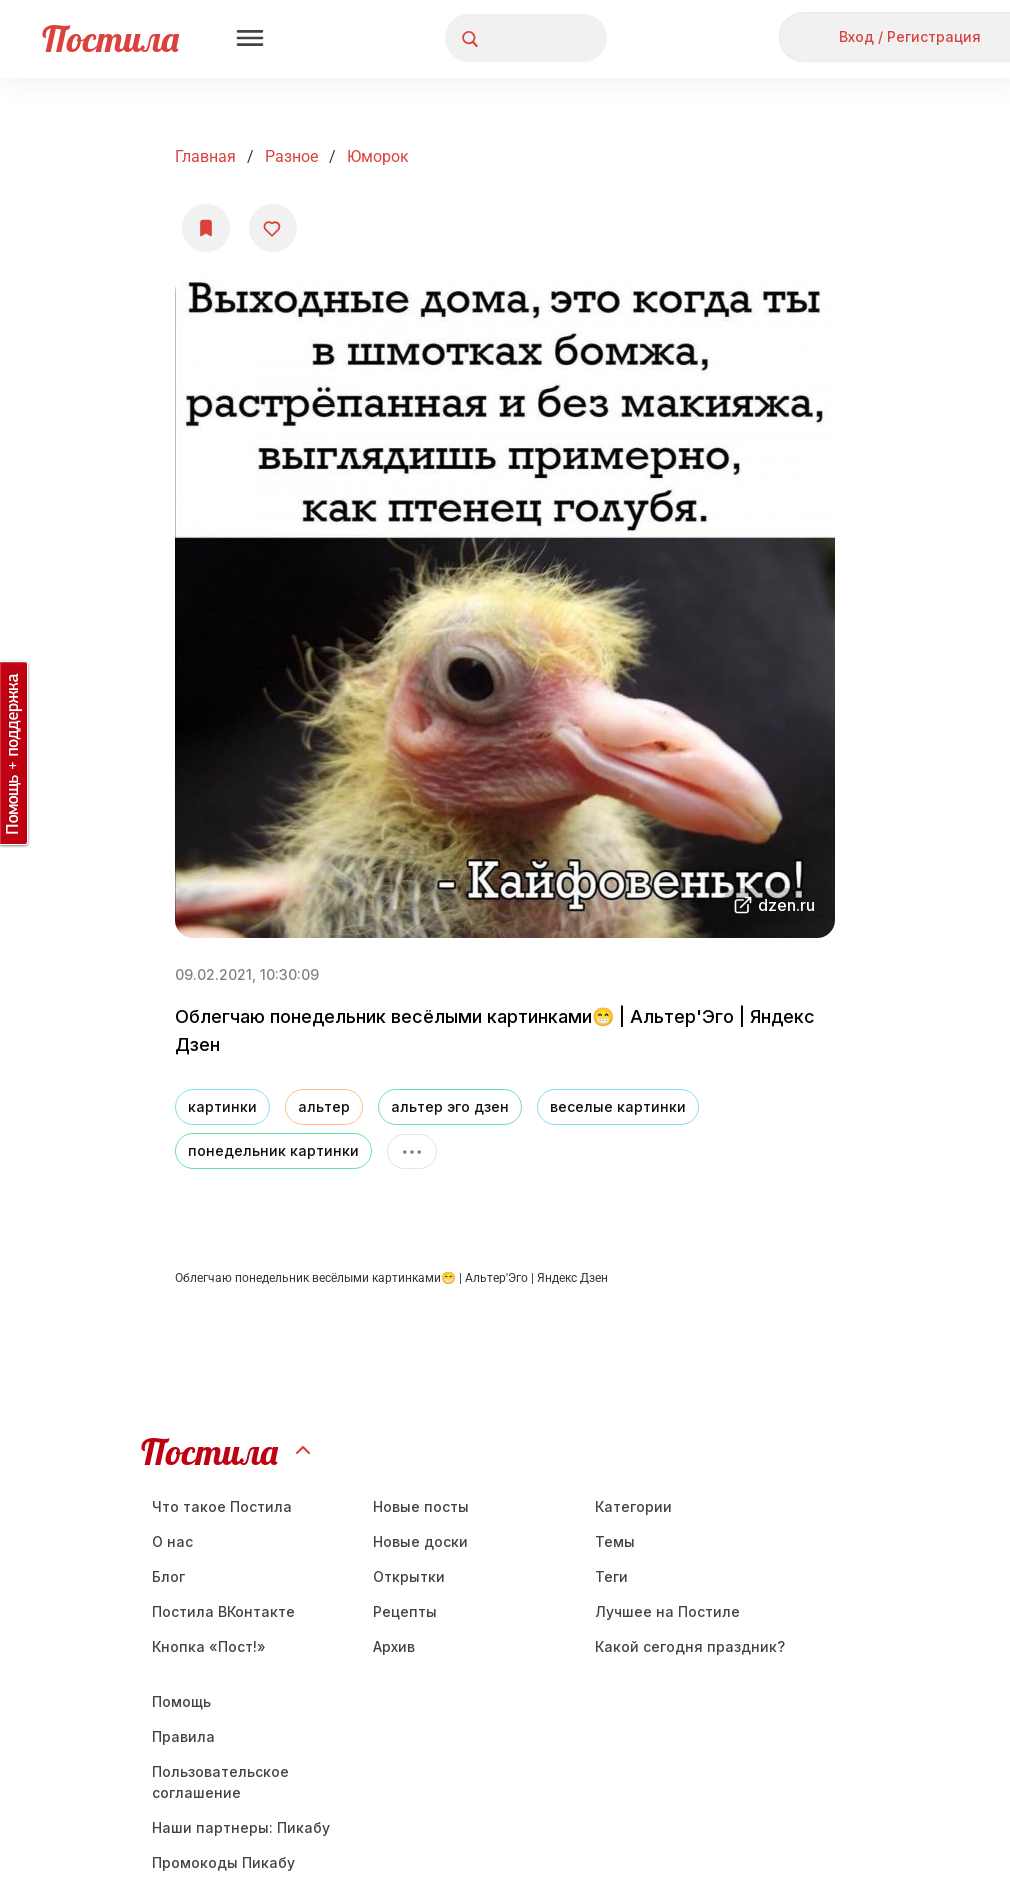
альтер (324, 1106)
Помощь (181, 1701)
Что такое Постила (222, 1506)
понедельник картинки (273, 1150)
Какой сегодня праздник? (690, 1646)
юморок (378, 156)
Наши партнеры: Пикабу (241, 1827)
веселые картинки (618, 1106)
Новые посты (421, 1506)
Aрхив (394, 1646)
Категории (633, 1506)
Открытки (409, 1576)
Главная (205, 156)
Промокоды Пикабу (223, 1862)
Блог (168, 1576)
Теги (611, 1576)
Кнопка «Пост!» (209, 1646)
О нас (172, 1541)
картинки (222, 1106)
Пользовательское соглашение (220, 1782)
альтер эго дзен (450, 1106)
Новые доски (420, 1541)
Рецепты (405, 1611)
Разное (291, 156)
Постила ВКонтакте (223, 1611)
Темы (615, 1541)
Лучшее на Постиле (667, 1611)
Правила (183, 1736)
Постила (110, 38)
